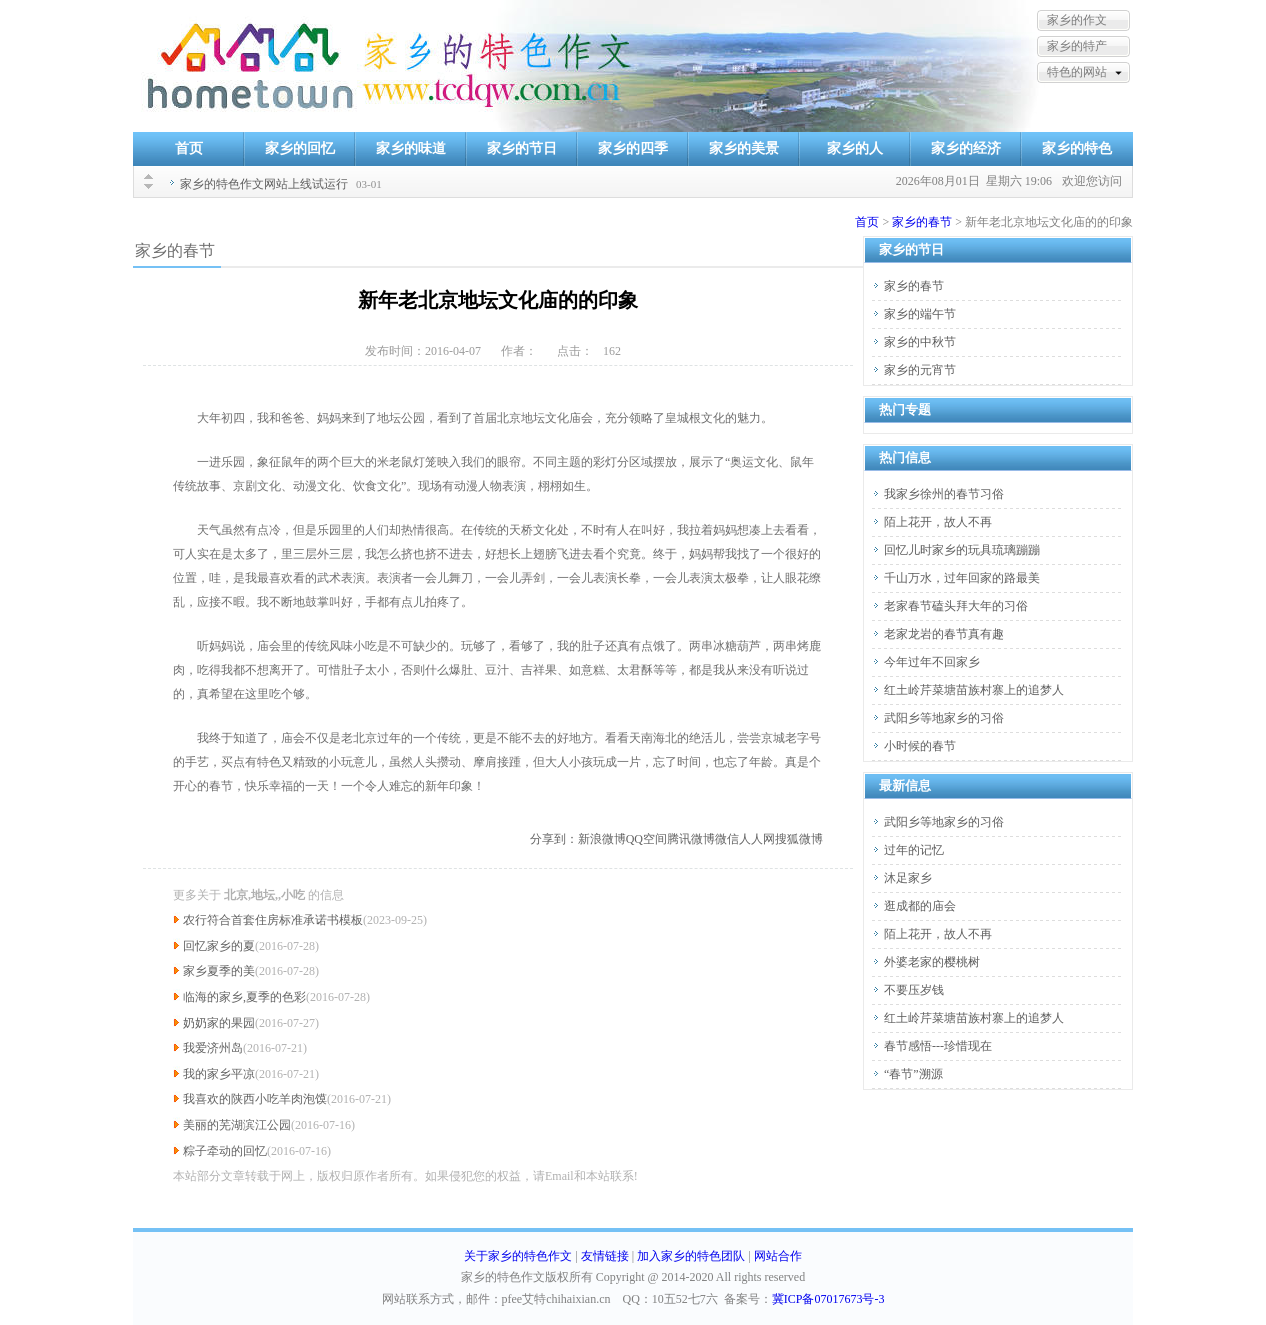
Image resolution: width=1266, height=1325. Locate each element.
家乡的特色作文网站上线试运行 (264, 184)
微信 (727, 839)
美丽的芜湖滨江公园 (237, 1125)
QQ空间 (646, 839)
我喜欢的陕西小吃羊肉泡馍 (255, 1099)
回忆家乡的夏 (219, 946)
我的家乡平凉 (219, 1074)
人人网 (757, 839)
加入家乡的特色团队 (691, 1256)
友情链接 (605, 1256)
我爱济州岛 (213, 1048)
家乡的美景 (744, 148)
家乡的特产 (1077, 46)
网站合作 (778, 1256)
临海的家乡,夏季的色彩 (244, 997)
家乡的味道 (411, 148)
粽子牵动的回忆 (225, 1151)
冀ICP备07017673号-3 (828, 1299)
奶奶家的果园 (219, 1023)
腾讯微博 (691, 839)
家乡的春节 (922, 222)
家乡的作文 (1077, 20)
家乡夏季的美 (219, 971)
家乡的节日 (522, 148)
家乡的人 (855, 148)
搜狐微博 (799, 839)
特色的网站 (1077, 72)
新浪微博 (602, 839)
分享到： (554, 839)
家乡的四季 (633, 148)
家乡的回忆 (300, 148)
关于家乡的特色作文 (518, 1256)
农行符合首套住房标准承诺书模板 (273, 920)
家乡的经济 (966, 148)
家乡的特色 (1077, 148)
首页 (189, 148)
